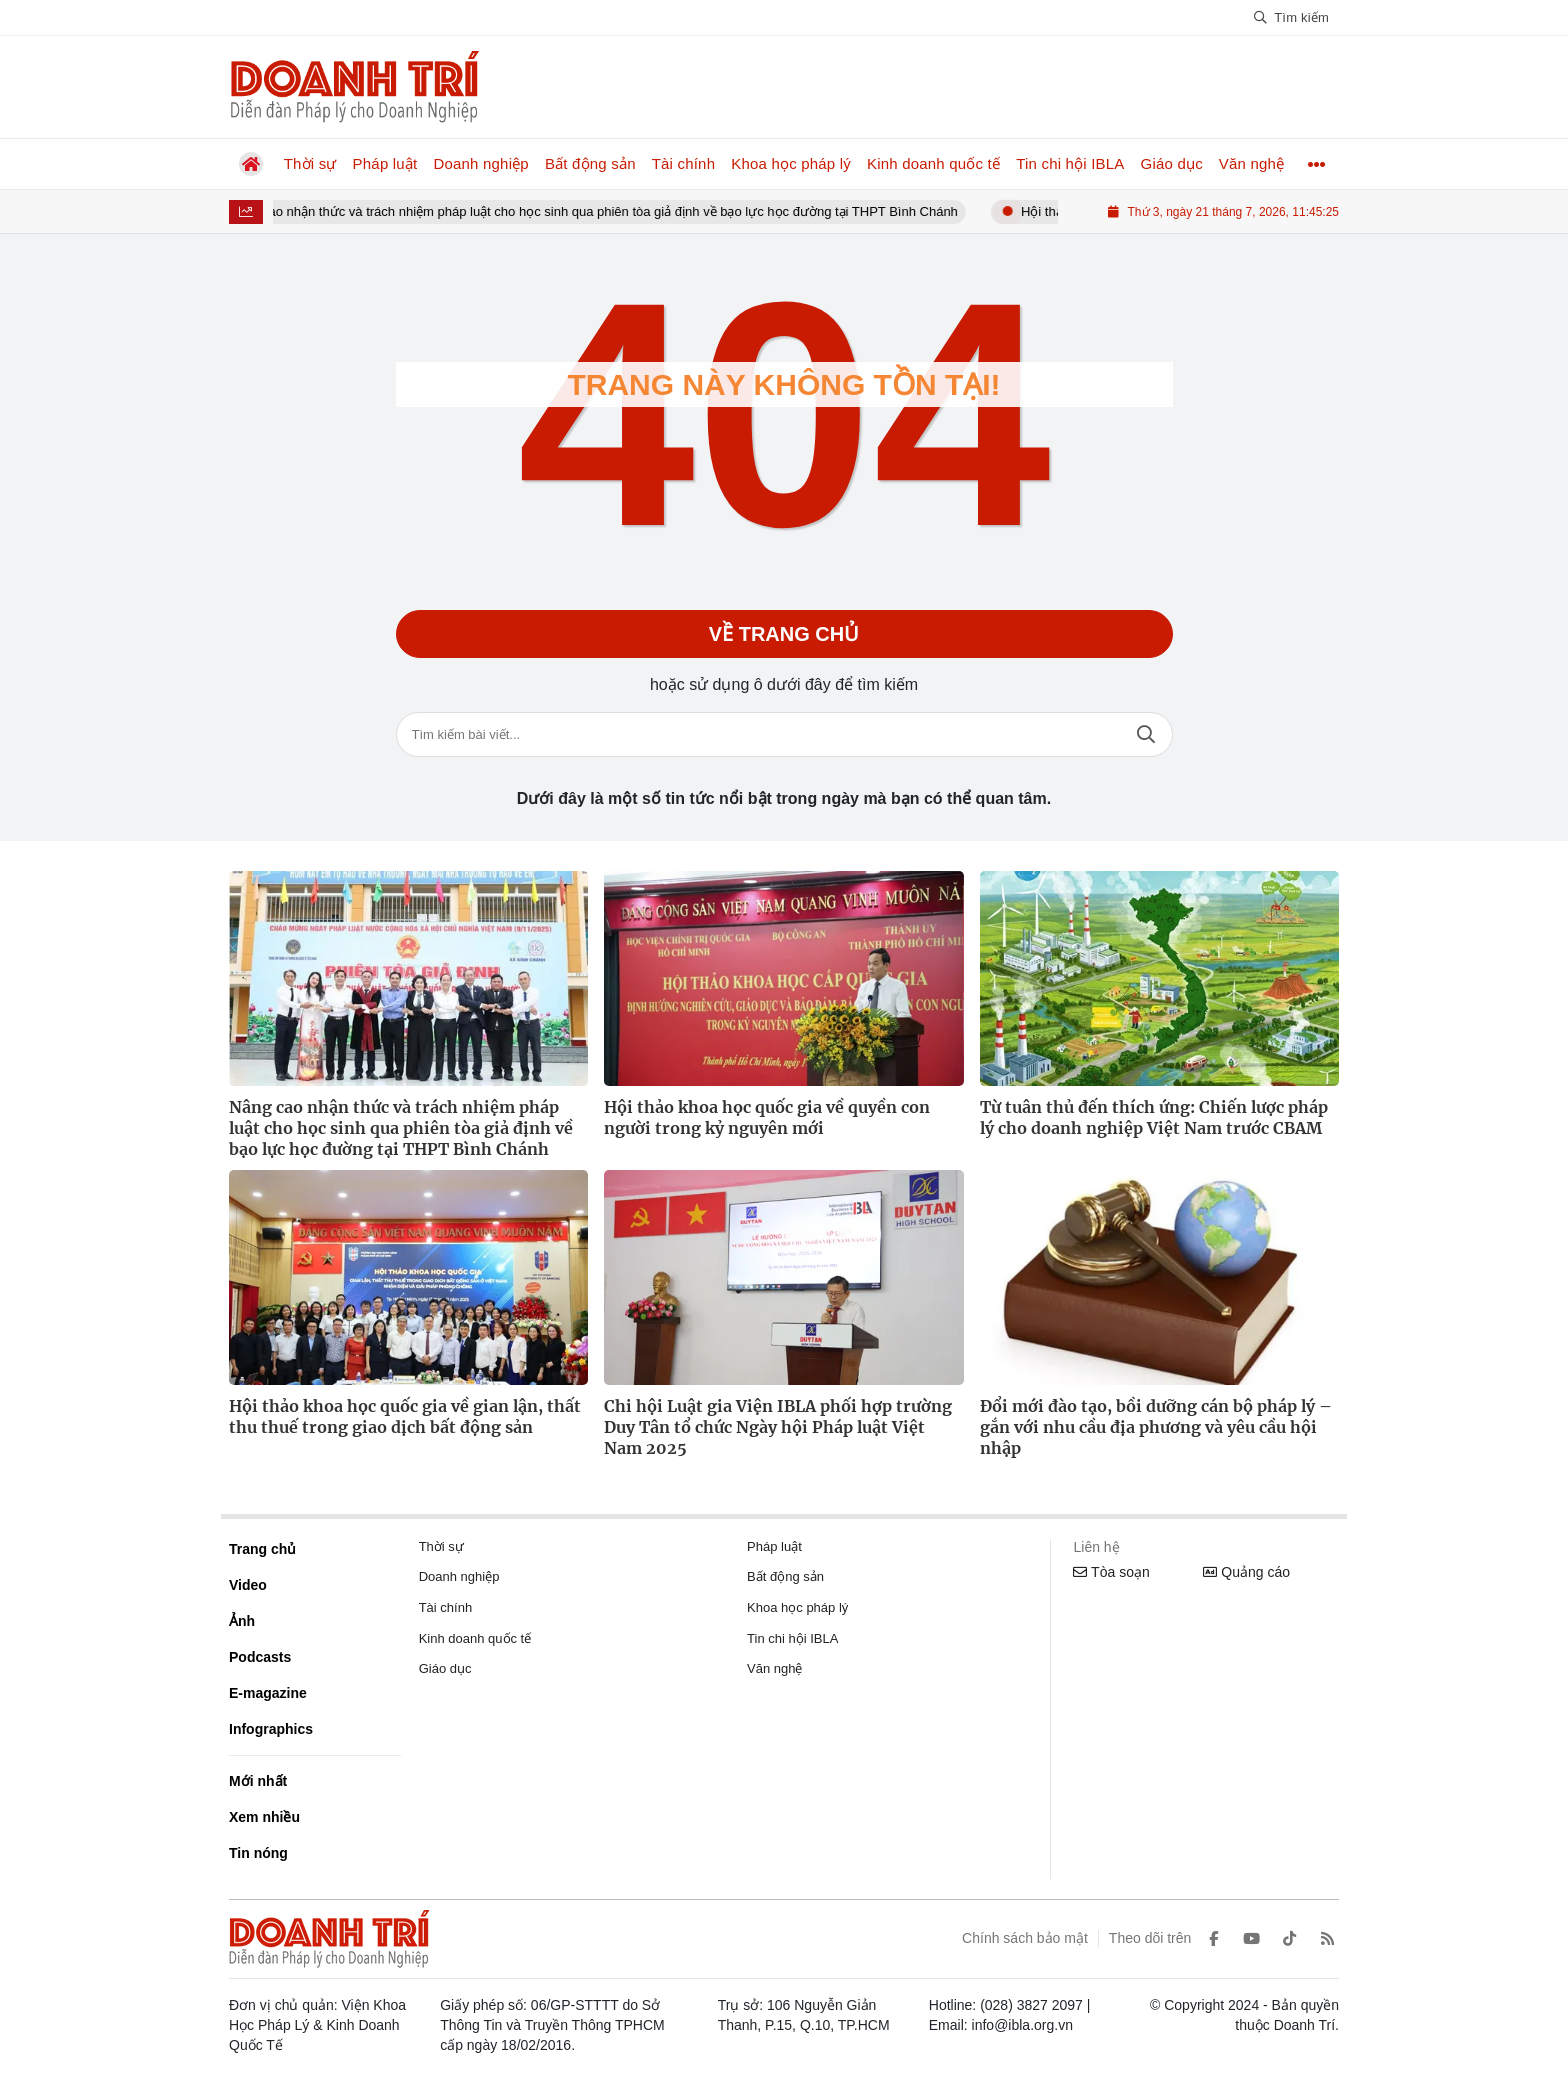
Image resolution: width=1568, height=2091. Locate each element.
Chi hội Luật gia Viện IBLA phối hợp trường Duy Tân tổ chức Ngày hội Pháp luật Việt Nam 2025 (778, 1427)
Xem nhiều (264, 1817)
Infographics (271, 1729)
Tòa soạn (1111, 1572)
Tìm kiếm (1146, 734)
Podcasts (260, 1657)
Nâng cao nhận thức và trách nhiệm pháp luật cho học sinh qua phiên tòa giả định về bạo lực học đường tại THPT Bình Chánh (607, 211)
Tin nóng (258, 1853)
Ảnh (242, 1621)
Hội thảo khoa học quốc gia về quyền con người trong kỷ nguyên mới (767, 1117)
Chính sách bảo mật (1025, 1938)
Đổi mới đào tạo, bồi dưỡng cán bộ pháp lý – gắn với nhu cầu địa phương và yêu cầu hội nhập (1156, 1427)
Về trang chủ (784, 634)
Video (248, 1585)
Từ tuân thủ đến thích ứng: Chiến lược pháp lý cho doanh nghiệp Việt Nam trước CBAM (1154, 1117)
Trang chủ (262, 1549)
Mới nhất (258, 1781)
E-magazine (268, 1693)
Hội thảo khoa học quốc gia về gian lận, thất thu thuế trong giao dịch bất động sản (405, 1416)
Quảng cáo (1246, 1572)
